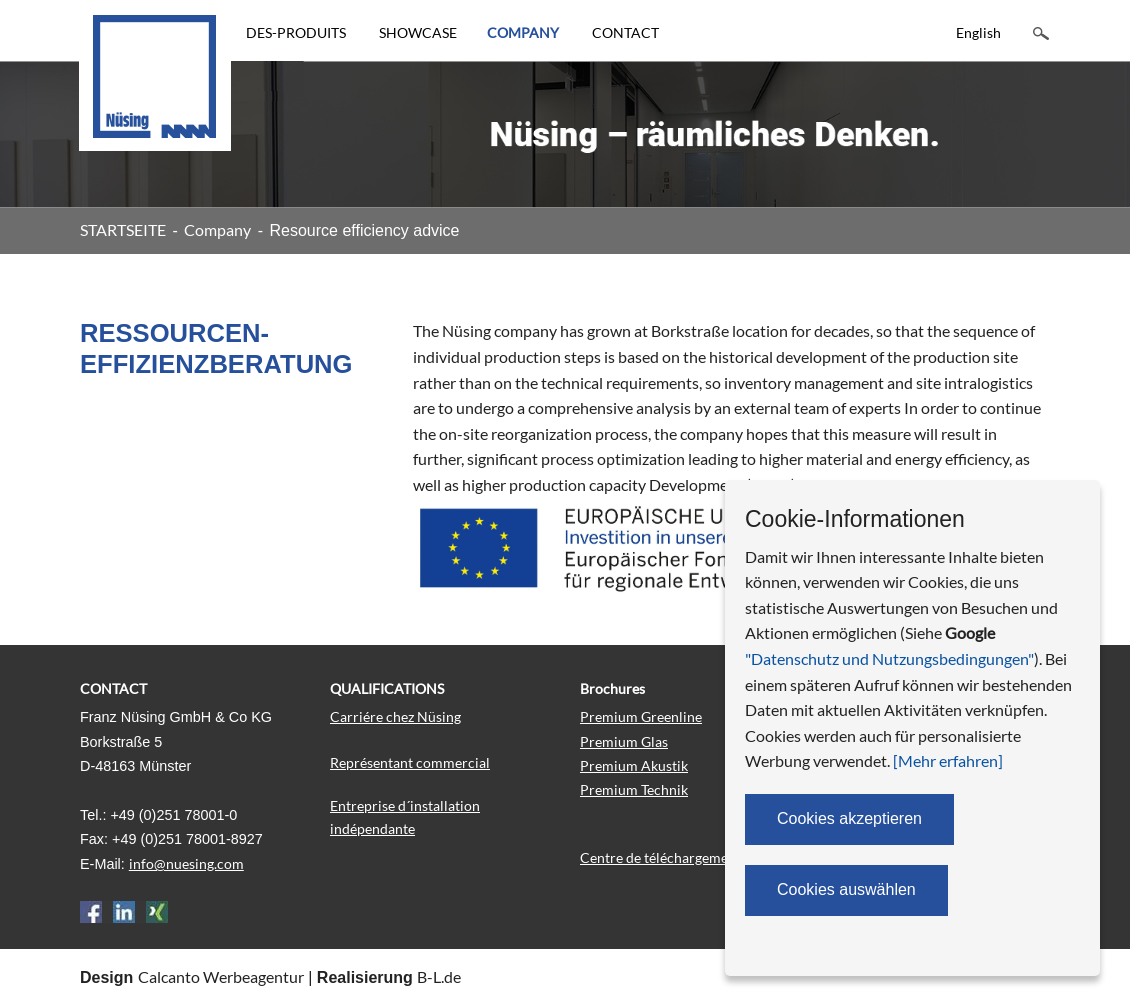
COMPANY (523, 32)
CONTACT (625, 32)
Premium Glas (624, 741)
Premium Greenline (641, 716)
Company (217, 229)
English (978, 32)
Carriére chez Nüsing (395, 716)
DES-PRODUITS (296, 32)
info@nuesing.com (186, 863)
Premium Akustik (634, 765)
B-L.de (439, 976)
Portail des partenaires (900, 851)
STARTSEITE (123, 229)
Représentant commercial (410, 762)
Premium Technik (634, 789)
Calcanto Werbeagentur (221, 976)
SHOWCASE (418, 32)
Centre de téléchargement (660, 857)
